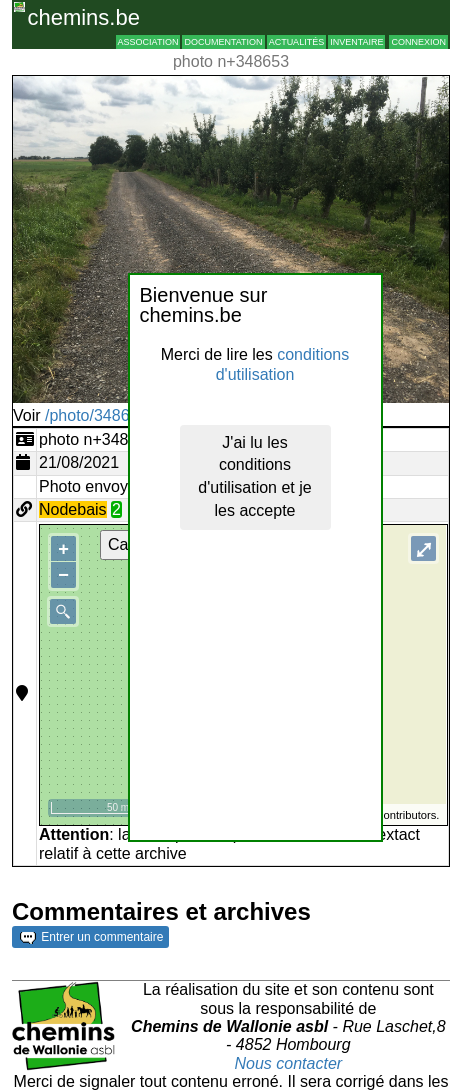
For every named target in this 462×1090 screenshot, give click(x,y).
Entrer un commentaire (91, 937)
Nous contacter (289, 1063)
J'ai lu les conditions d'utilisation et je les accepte (254, 477)
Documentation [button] (223, 42)
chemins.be (83, 17)
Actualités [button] (297, 42)
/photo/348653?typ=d (120, 415)
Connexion (418, 42)
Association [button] (148, 42)
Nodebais (73, 509)
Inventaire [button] (356, 42)
